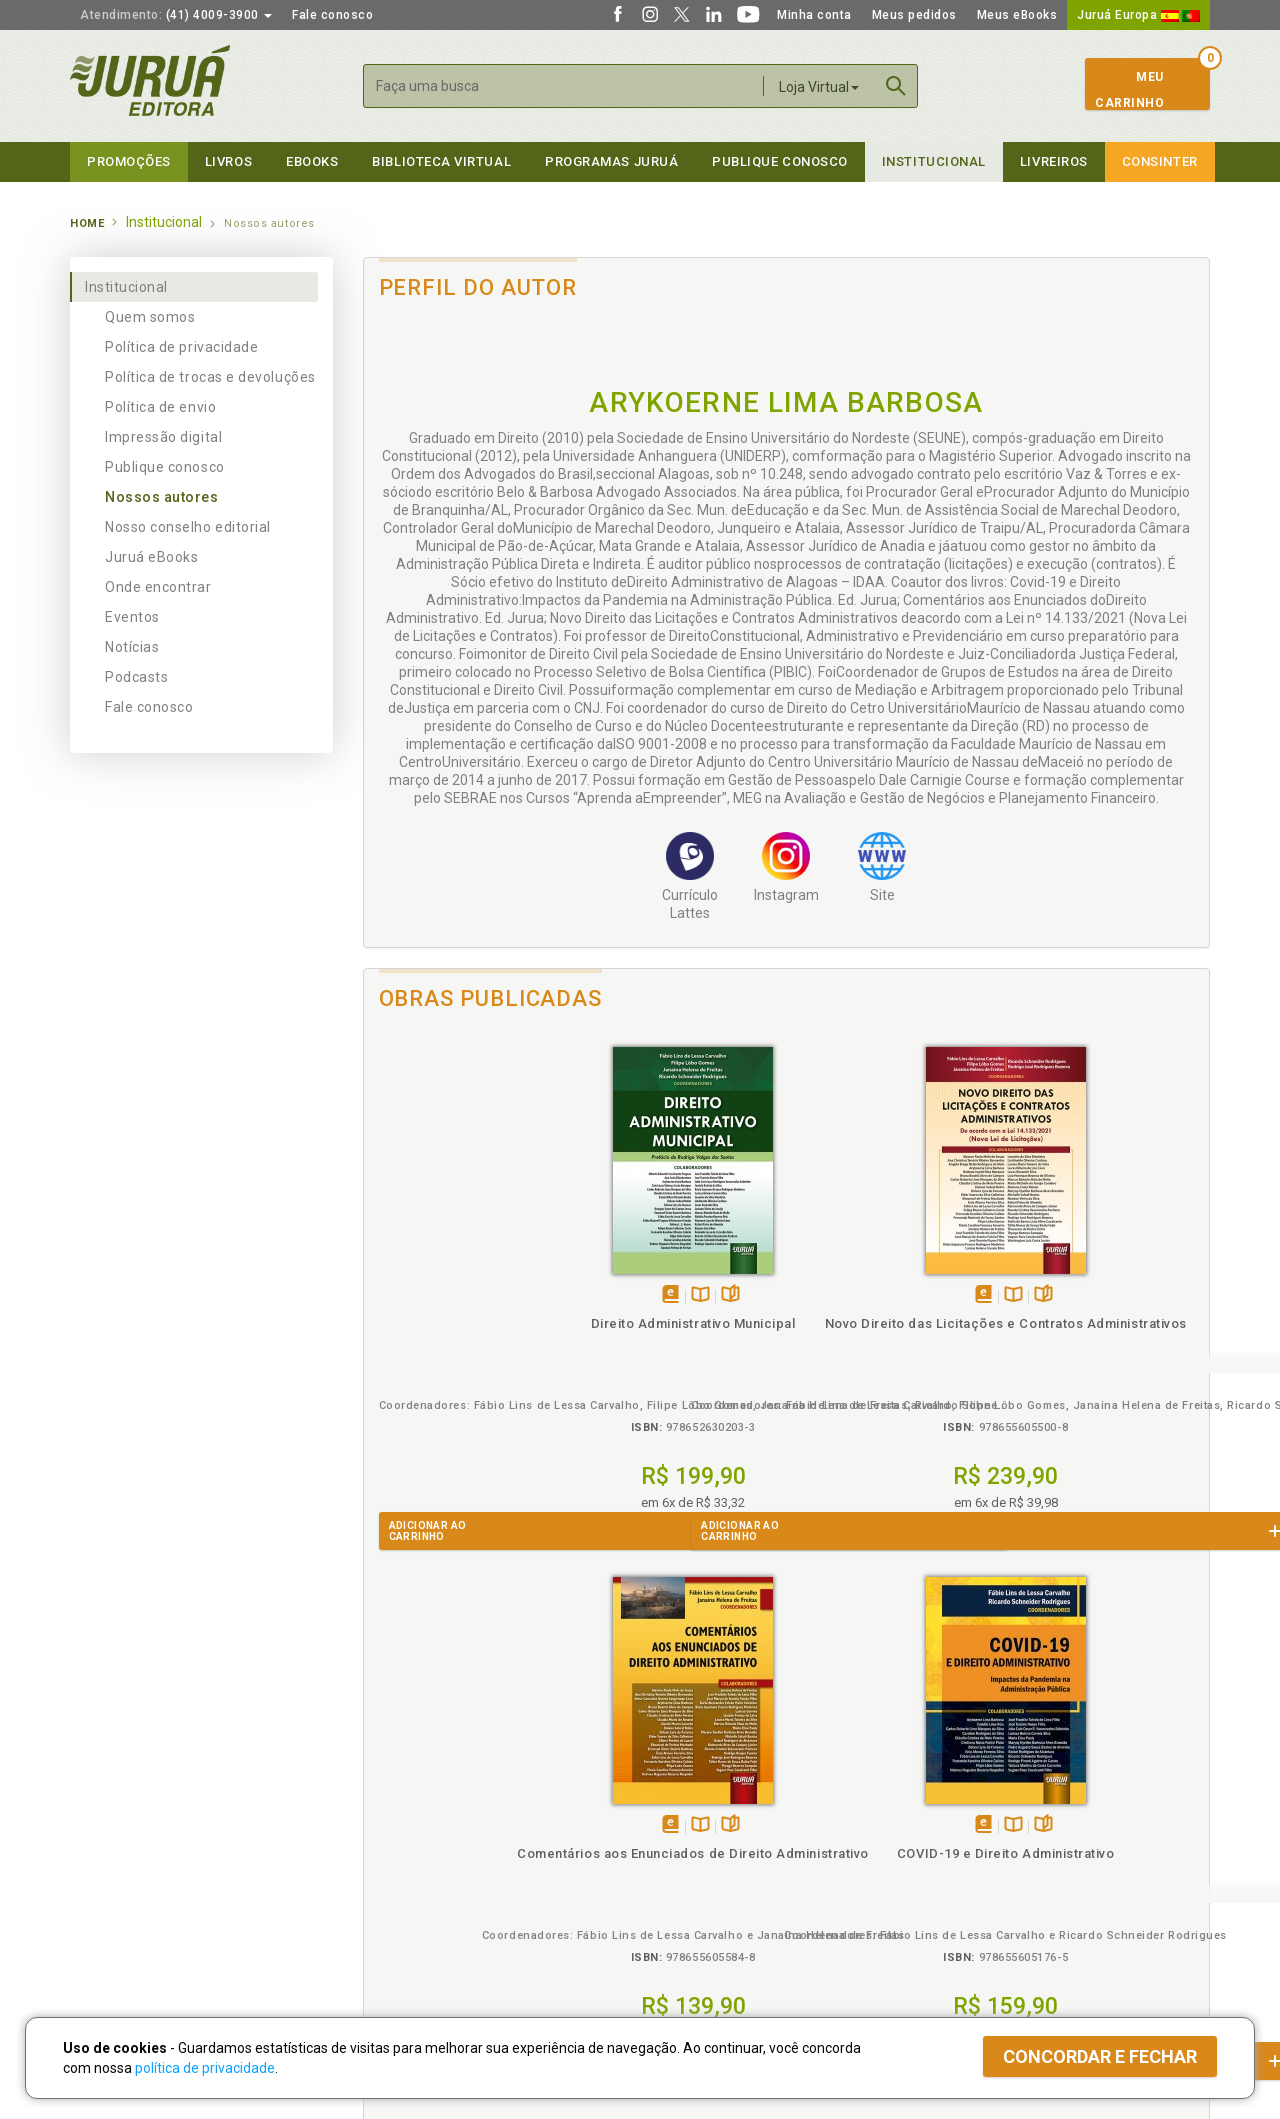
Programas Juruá (611, 161)
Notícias (132, 647)
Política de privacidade (181, 347)
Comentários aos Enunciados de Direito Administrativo (892, 1341)
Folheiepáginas (506, 1295)
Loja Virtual (819, 87)
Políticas (391, 1787)
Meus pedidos (914, 15)
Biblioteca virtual (441, 161)
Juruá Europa (1138, 15)
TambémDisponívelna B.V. (476, 1295)
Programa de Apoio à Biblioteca (734, 1871)
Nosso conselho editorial (188, 527)
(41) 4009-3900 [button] (176, 15)
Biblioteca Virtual (426, 1890)
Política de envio (160, 407)
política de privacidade (205, 2068)
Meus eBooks (1017, 15)
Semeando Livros (691, 1829)
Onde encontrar (158, 587)
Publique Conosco (780, 161)
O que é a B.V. (397, 1911)
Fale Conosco (111, 1913)
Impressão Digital (122, 1829)
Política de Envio (404, 1850)
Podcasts (136, 677)
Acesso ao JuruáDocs (706, 1932)
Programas (683, 1787)
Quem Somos (110, 1808)
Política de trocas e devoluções (210, 377)
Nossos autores (162, 497)
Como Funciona (401, 1932)
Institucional (934, 161)
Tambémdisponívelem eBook (446, 1295)
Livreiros (1054, 161)
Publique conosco (165, 467)
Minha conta (814, 15)
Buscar (896, 86)
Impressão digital (163, 437)
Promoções (129, 161)
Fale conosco (332, 15)
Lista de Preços (971, 1829)
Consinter (1160, 161)
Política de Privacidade (423, 1808)
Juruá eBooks (151, 557)
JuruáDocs (681, 1911)
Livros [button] (228, 161)
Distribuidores (967, 1850)
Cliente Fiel (673, 1808)
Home (87, 223)
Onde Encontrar (117, 1892)
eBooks (312, 161)
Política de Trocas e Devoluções (452, 1829)
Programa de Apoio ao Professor (737, 1850)
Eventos (132, 617)
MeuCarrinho (1129, 90)
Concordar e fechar (1100, 2056)
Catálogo (952, 1808)
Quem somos (150, 317)
